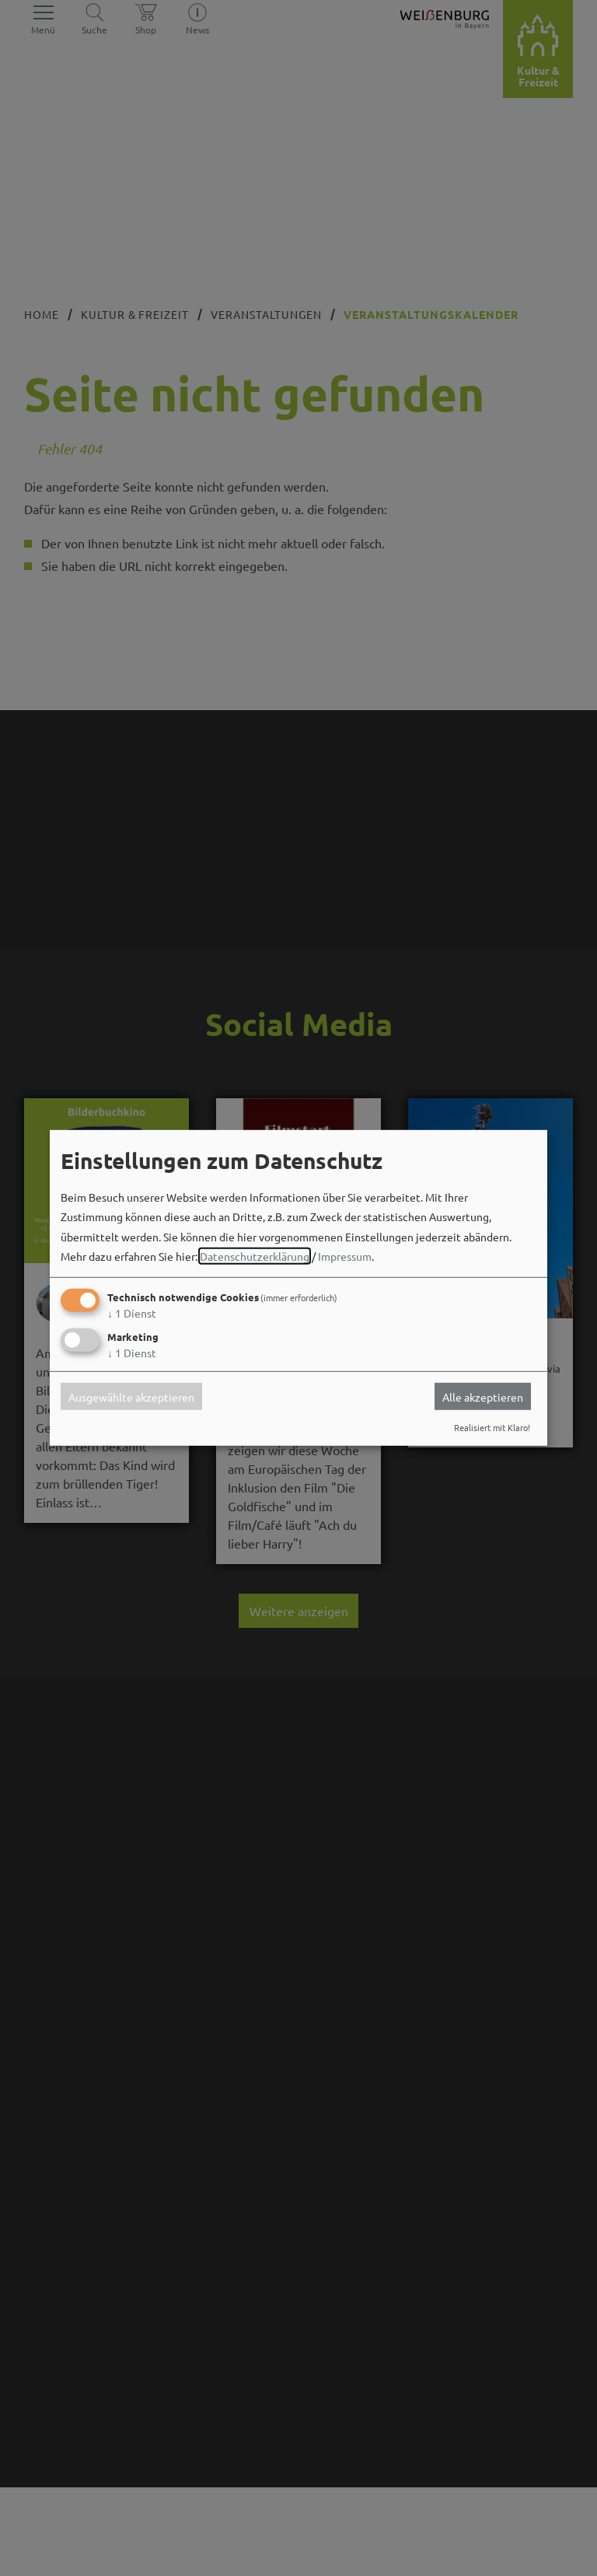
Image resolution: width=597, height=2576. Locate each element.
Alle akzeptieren (482, 1396)
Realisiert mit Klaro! (492, 1427)
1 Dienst (131, 1313)
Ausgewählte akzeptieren (131, 1396)
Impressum (345, 1256)
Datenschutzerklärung (254, 1256)
